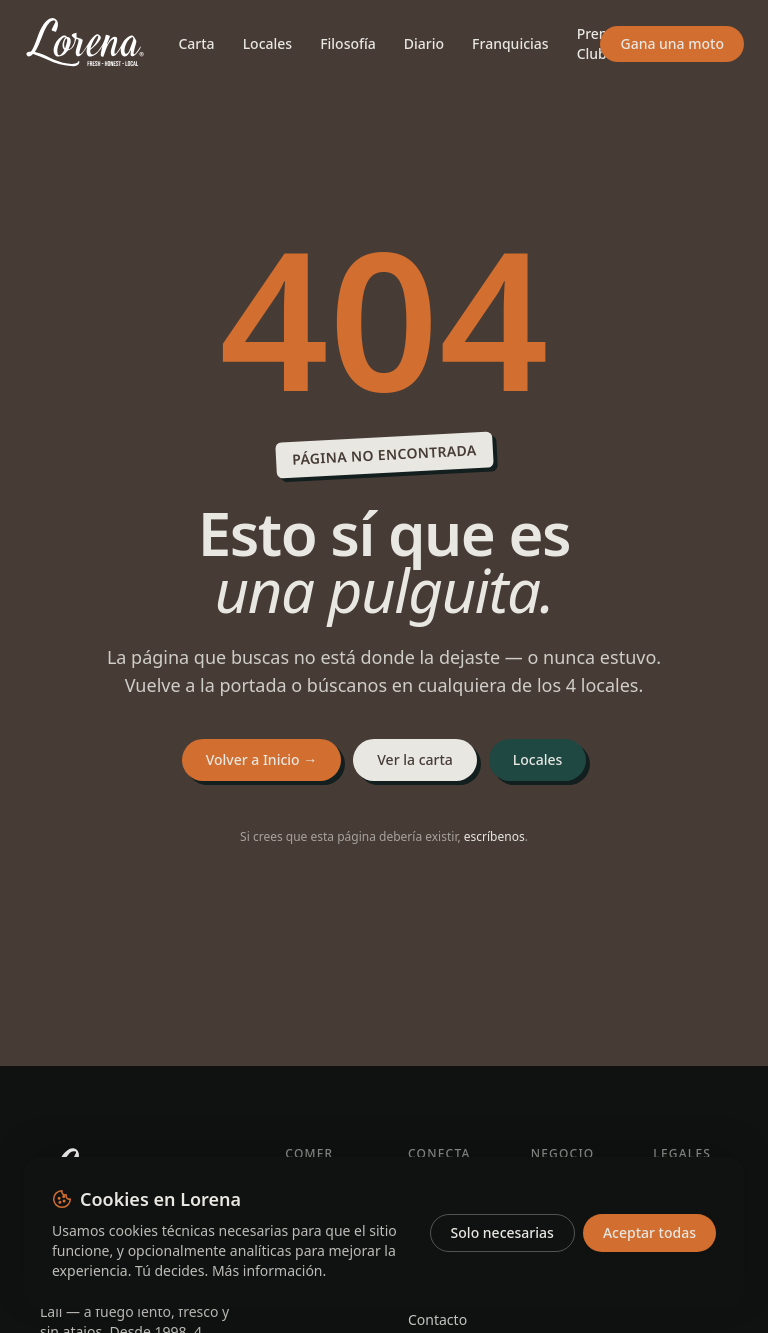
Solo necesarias (502, 1232)
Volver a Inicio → (262, 759)
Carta (196, 43)
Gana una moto (672, 43)
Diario (424, 43)
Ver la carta (415, 759)
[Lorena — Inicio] (85, 44)
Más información (267, 1270)
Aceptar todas (649, 1232)
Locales (268, 43)
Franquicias (510, 43)
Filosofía (348, 43)
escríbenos (494, 836)
